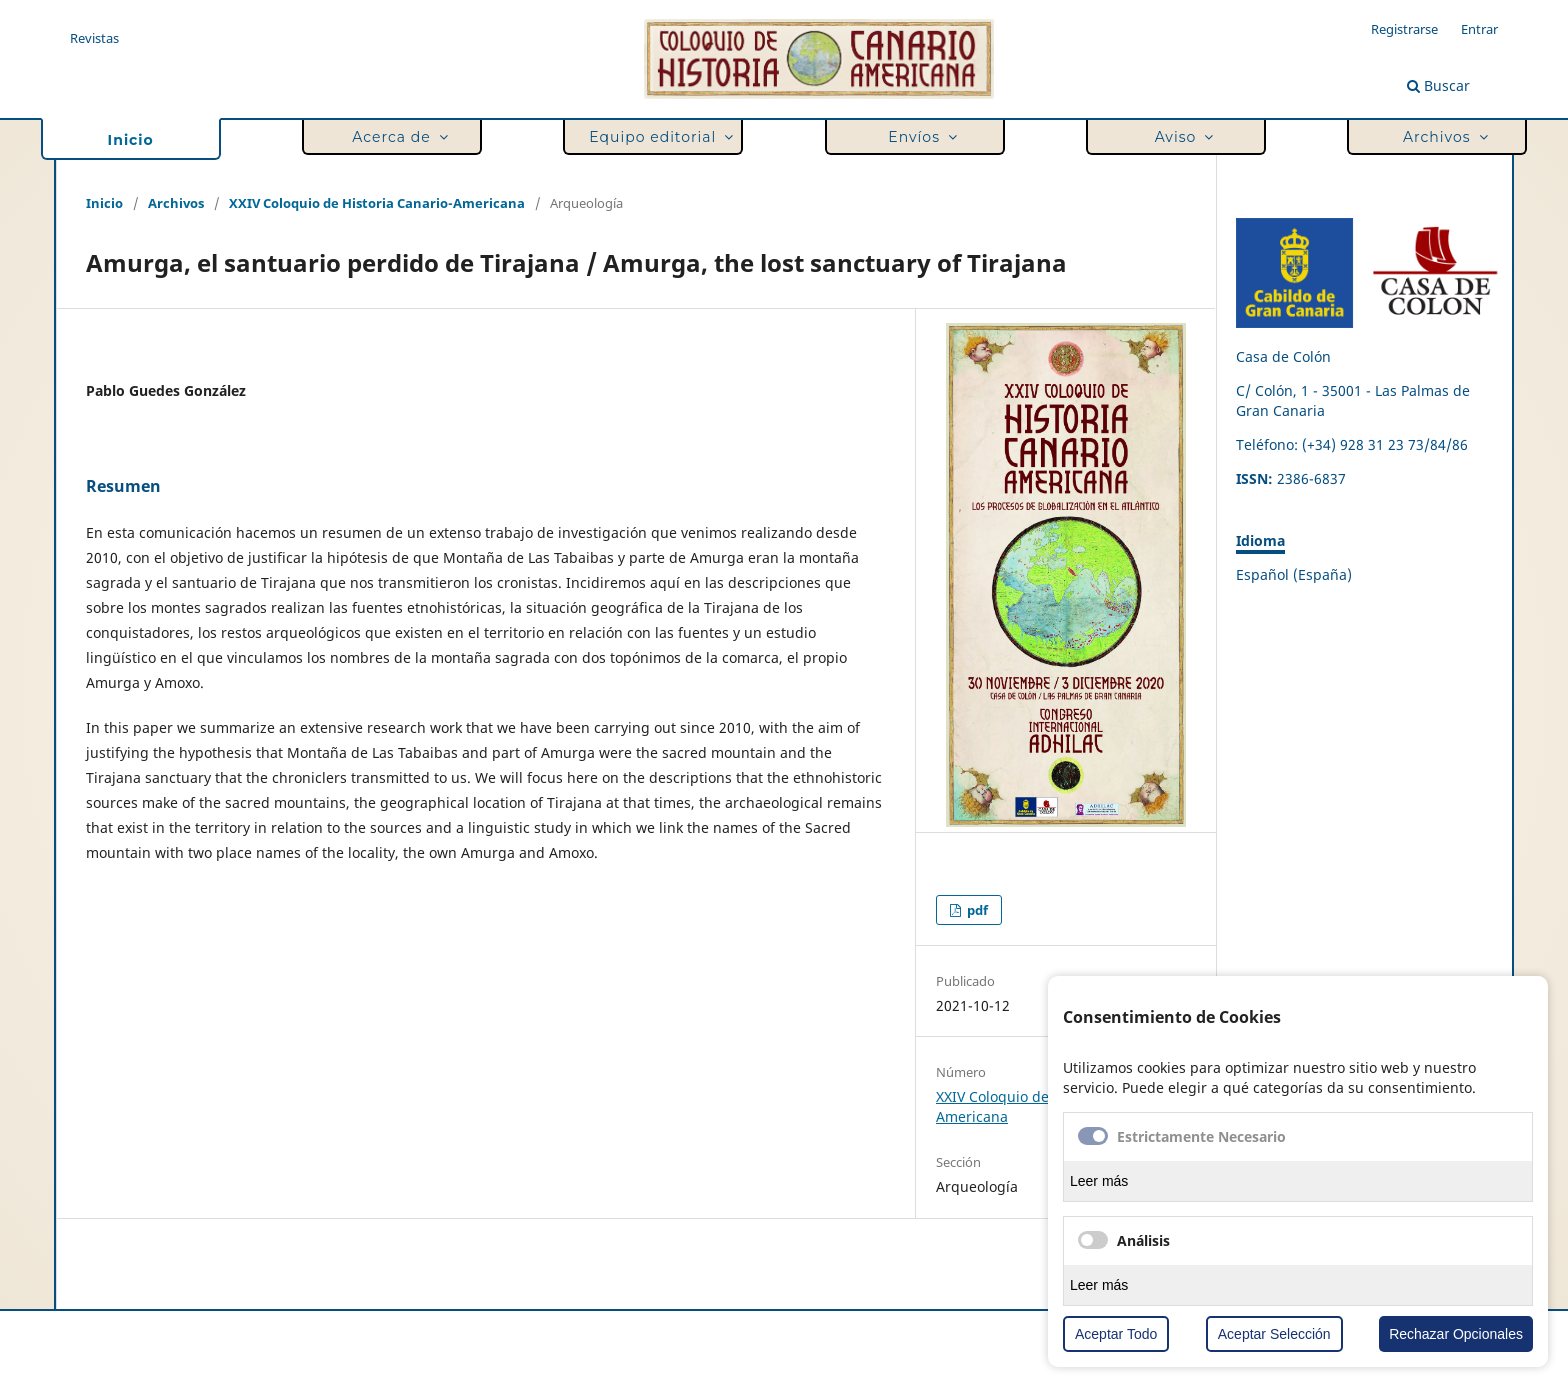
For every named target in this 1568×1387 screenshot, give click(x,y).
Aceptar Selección (1274, 1334)
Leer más (1099, 1181)
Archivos (1441, 137)
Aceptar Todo (1116, 1334)
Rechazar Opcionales (1456, 1334)
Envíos (919, 137)
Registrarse (1404, 29)
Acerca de (396, 137)
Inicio (131, 140)
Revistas (94, 38)
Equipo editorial (657, 137)
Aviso (1180, 137)
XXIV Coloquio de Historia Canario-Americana (377, 203)
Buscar (1438, 85)
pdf (976, 910)
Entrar (1479, 29)
